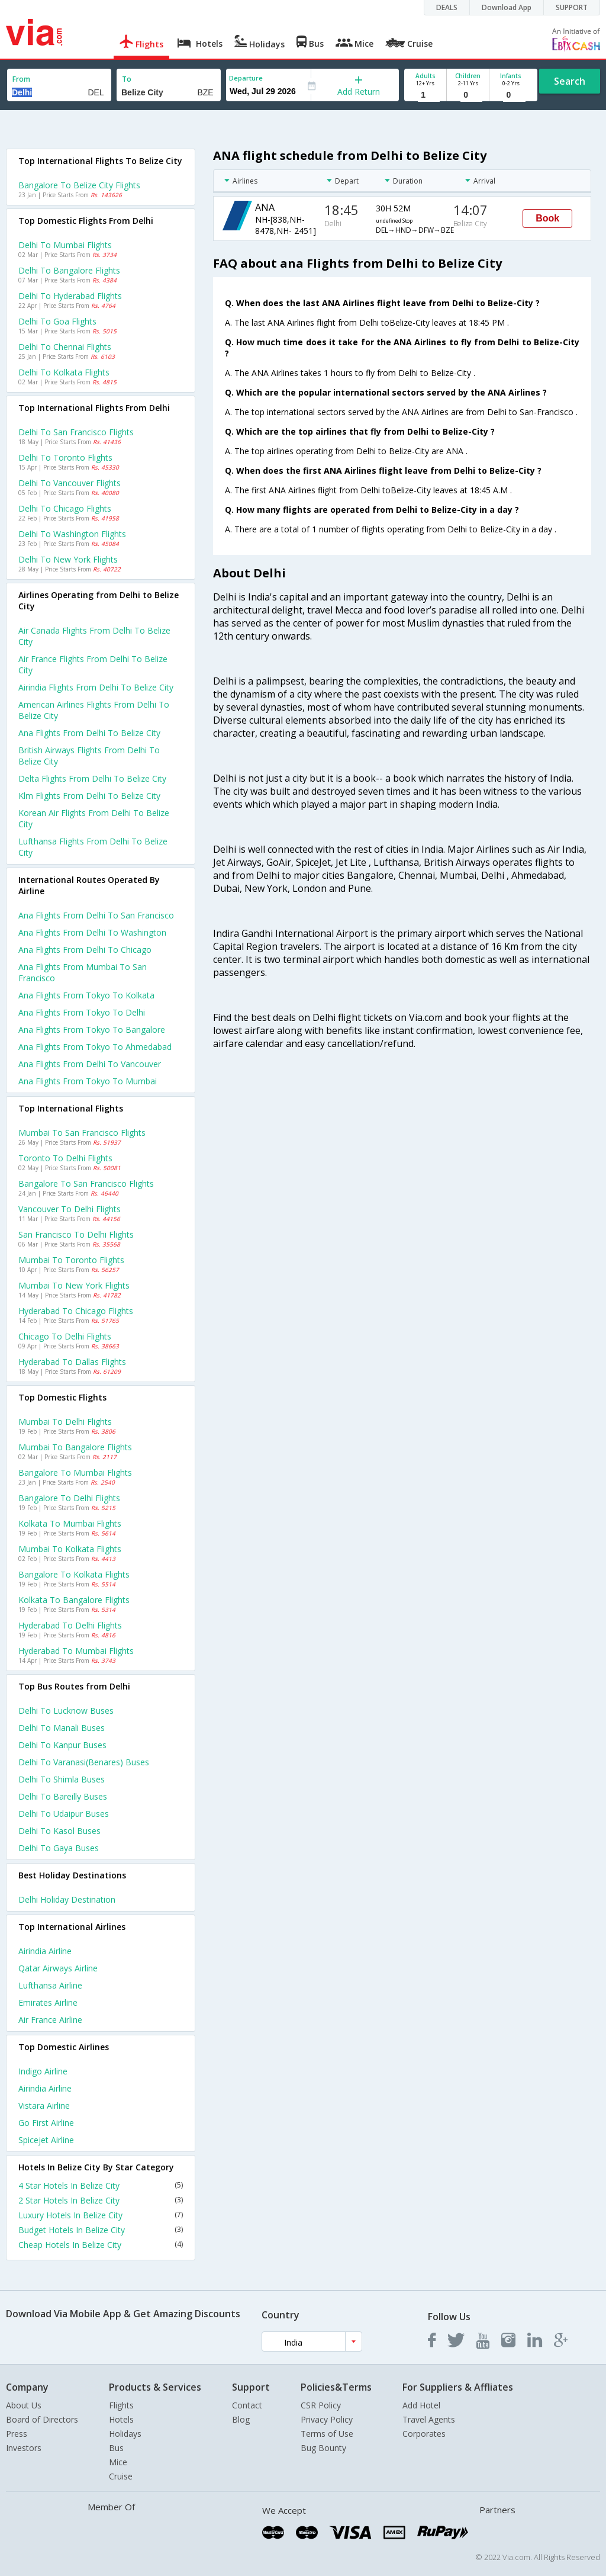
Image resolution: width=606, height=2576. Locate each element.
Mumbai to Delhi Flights (65, 1421)
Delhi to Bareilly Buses (62, 1796)
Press (16, 2433)
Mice (118, 2462)
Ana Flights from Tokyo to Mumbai (87, 1081)
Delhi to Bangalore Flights (69, 270)
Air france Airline (50, 2019)
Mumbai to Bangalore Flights (75, 1447)
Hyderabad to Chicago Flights (75, 1310)
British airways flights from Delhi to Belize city (89, 755)
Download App (506, 7)
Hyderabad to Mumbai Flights (76, 1650)
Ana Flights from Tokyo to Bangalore (91, 1029)
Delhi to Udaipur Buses (63, 1813)
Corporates (424, 2433)
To (126, 79)
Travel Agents (428, 2419)
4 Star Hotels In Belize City (100, 2185)
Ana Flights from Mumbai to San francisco (82, 972)
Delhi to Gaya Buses (58, 1848)
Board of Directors (42, 2419)
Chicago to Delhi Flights (64, 1336)
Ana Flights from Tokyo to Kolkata (86, 995)
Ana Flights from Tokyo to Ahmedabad (95, 1046)
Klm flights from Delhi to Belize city (89, 795)
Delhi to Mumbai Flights (65, 244)
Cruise (121, 2476)
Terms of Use (327, 2433)
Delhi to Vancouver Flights (69, 483)
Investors (23, 2447)
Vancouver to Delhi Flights (69, 1209)
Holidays (125, 2433)
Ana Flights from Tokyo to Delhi (81, 1012)
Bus (116, 2447)
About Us (23, 2405)
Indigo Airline (42, 2071)
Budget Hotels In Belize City (100, 2229)
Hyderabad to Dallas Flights (72, 1361)
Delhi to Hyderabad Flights (70, 295)
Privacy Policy (327, 2419)
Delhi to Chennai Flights (64, 346)
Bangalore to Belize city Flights (79, 185)
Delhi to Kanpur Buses (62, 1744)
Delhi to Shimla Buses (61, 1779)
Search (569, 81)
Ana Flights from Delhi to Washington (92, 932)
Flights (121, 2405)
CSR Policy (321, 2405)
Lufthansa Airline (50, 1985)
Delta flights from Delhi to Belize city (92, 778)
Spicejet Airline (46, 2139)
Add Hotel (421, 2405)
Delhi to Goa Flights (57, 321)
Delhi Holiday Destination (66, 1899)
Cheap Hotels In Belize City (100, 2244)
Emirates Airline (48, 2002)
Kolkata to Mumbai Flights (69, 1523)
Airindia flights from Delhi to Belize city (95, 687)
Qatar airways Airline (58, 1968)
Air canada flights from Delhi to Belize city (94, 636)
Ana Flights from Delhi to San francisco (96, 915)
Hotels (121, 2419)
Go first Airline (46, 2122)
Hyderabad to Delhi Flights (70, 1625)
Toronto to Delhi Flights (65, 1158)
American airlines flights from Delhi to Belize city (93, 710)
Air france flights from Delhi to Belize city (92, 664)
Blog (241, 2419)
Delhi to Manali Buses (61, 1727)
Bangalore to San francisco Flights (86, 1183)
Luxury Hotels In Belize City (100, 2215)
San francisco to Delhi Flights (76, 1234)
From (21, 79)
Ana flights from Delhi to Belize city (89, 732)
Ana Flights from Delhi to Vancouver (89, 1063)
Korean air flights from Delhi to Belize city (93, 818)
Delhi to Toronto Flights (65, 457)
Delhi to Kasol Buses (59, 1830)
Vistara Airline (44, 2105)
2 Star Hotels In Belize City (100, 2200)
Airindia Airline (45, 1951)
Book (547, 218)
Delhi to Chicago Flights (64, 508)
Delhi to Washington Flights (72, 533)
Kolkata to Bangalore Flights (74, 1599)
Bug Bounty (323, 2447)
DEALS (446, 7)
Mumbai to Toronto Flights (71, 1259)
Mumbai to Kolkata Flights (69, 1548)
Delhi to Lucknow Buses (66, 1710)
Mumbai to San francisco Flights (82, 1132)
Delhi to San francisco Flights (76, 432)
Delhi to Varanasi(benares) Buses (83, 1762)
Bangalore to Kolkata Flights (74, 1574)
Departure (246, 77)
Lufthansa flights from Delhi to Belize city (92, 847)
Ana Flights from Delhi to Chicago (85, 949)
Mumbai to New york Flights (74, 1285)
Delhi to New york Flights (68, 559)
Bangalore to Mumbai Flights (75, 1472)
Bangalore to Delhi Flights (69, 1498)
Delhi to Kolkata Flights (63, 372)
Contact (247, 2405)
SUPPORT (572, 7)
